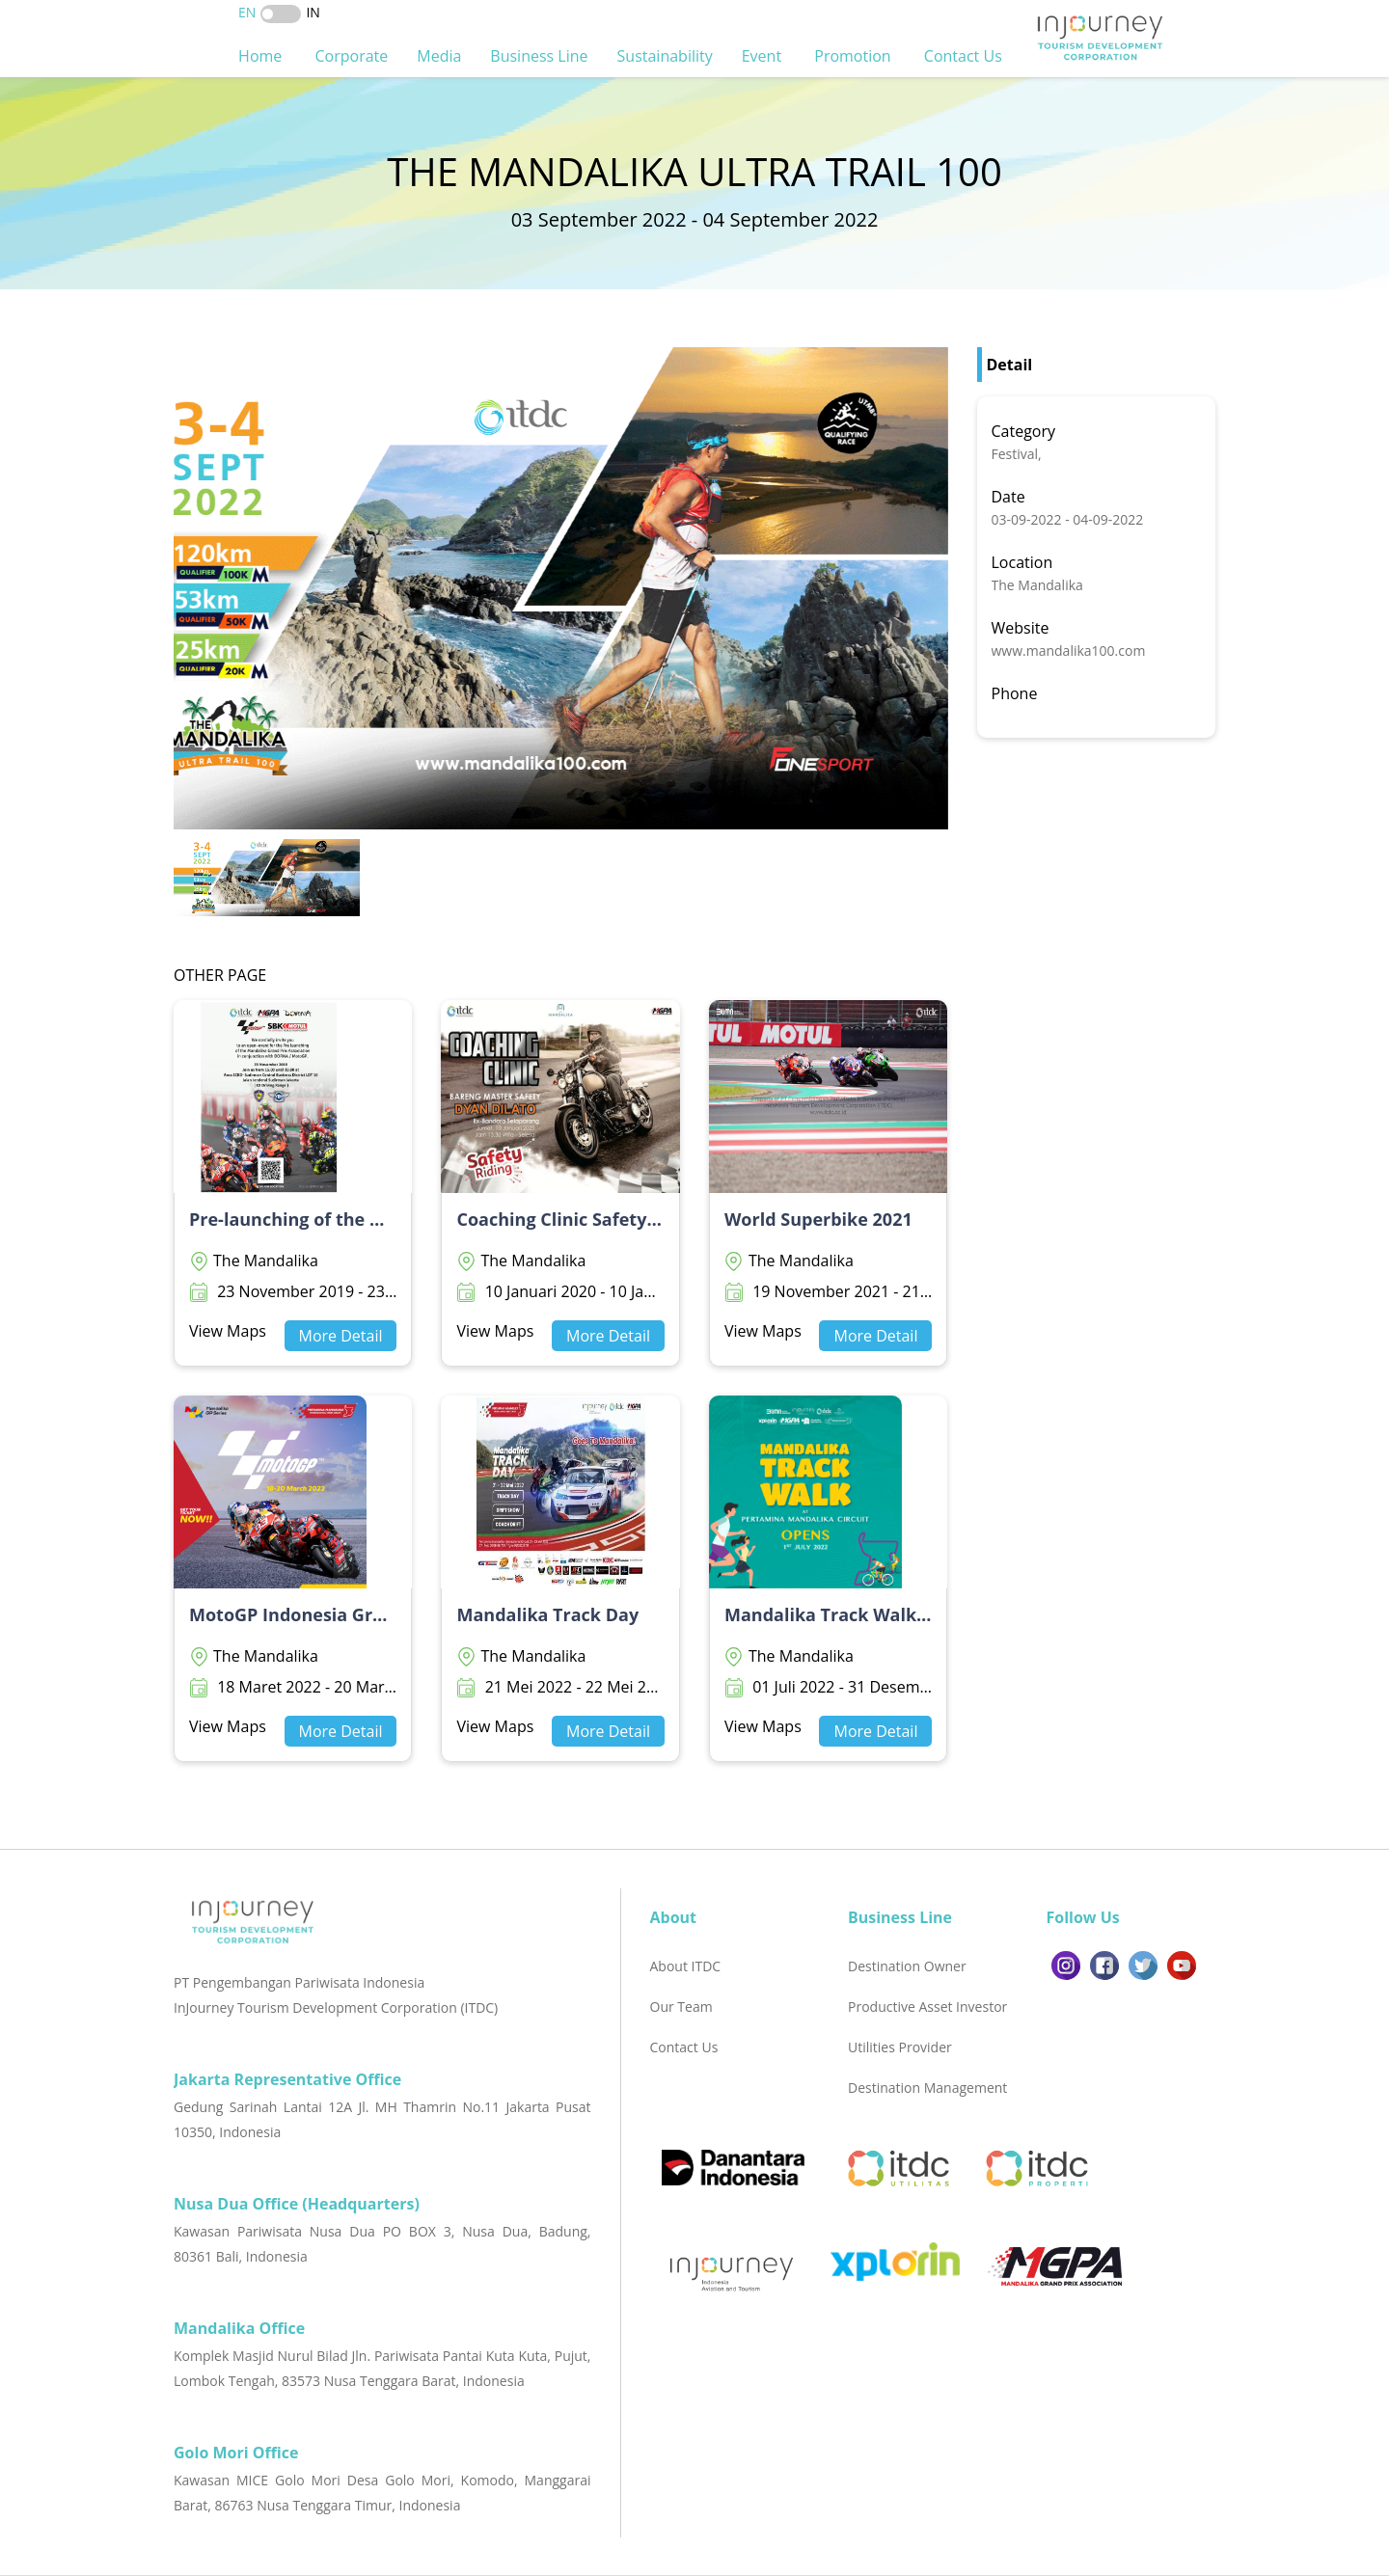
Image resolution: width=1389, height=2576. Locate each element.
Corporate (351, 56)
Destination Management (927, 2087)
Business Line (538, 56)
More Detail (341, 1335)
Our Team (681, 2006)
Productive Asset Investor (927, 2006)
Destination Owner (907, 1966)
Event (764, 56)
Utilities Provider (900, 2047)
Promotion (854, 56)
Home (262, 56)
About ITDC (686, 1966)
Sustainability (665, 56)
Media (439, 56)
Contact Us (965, 56)
